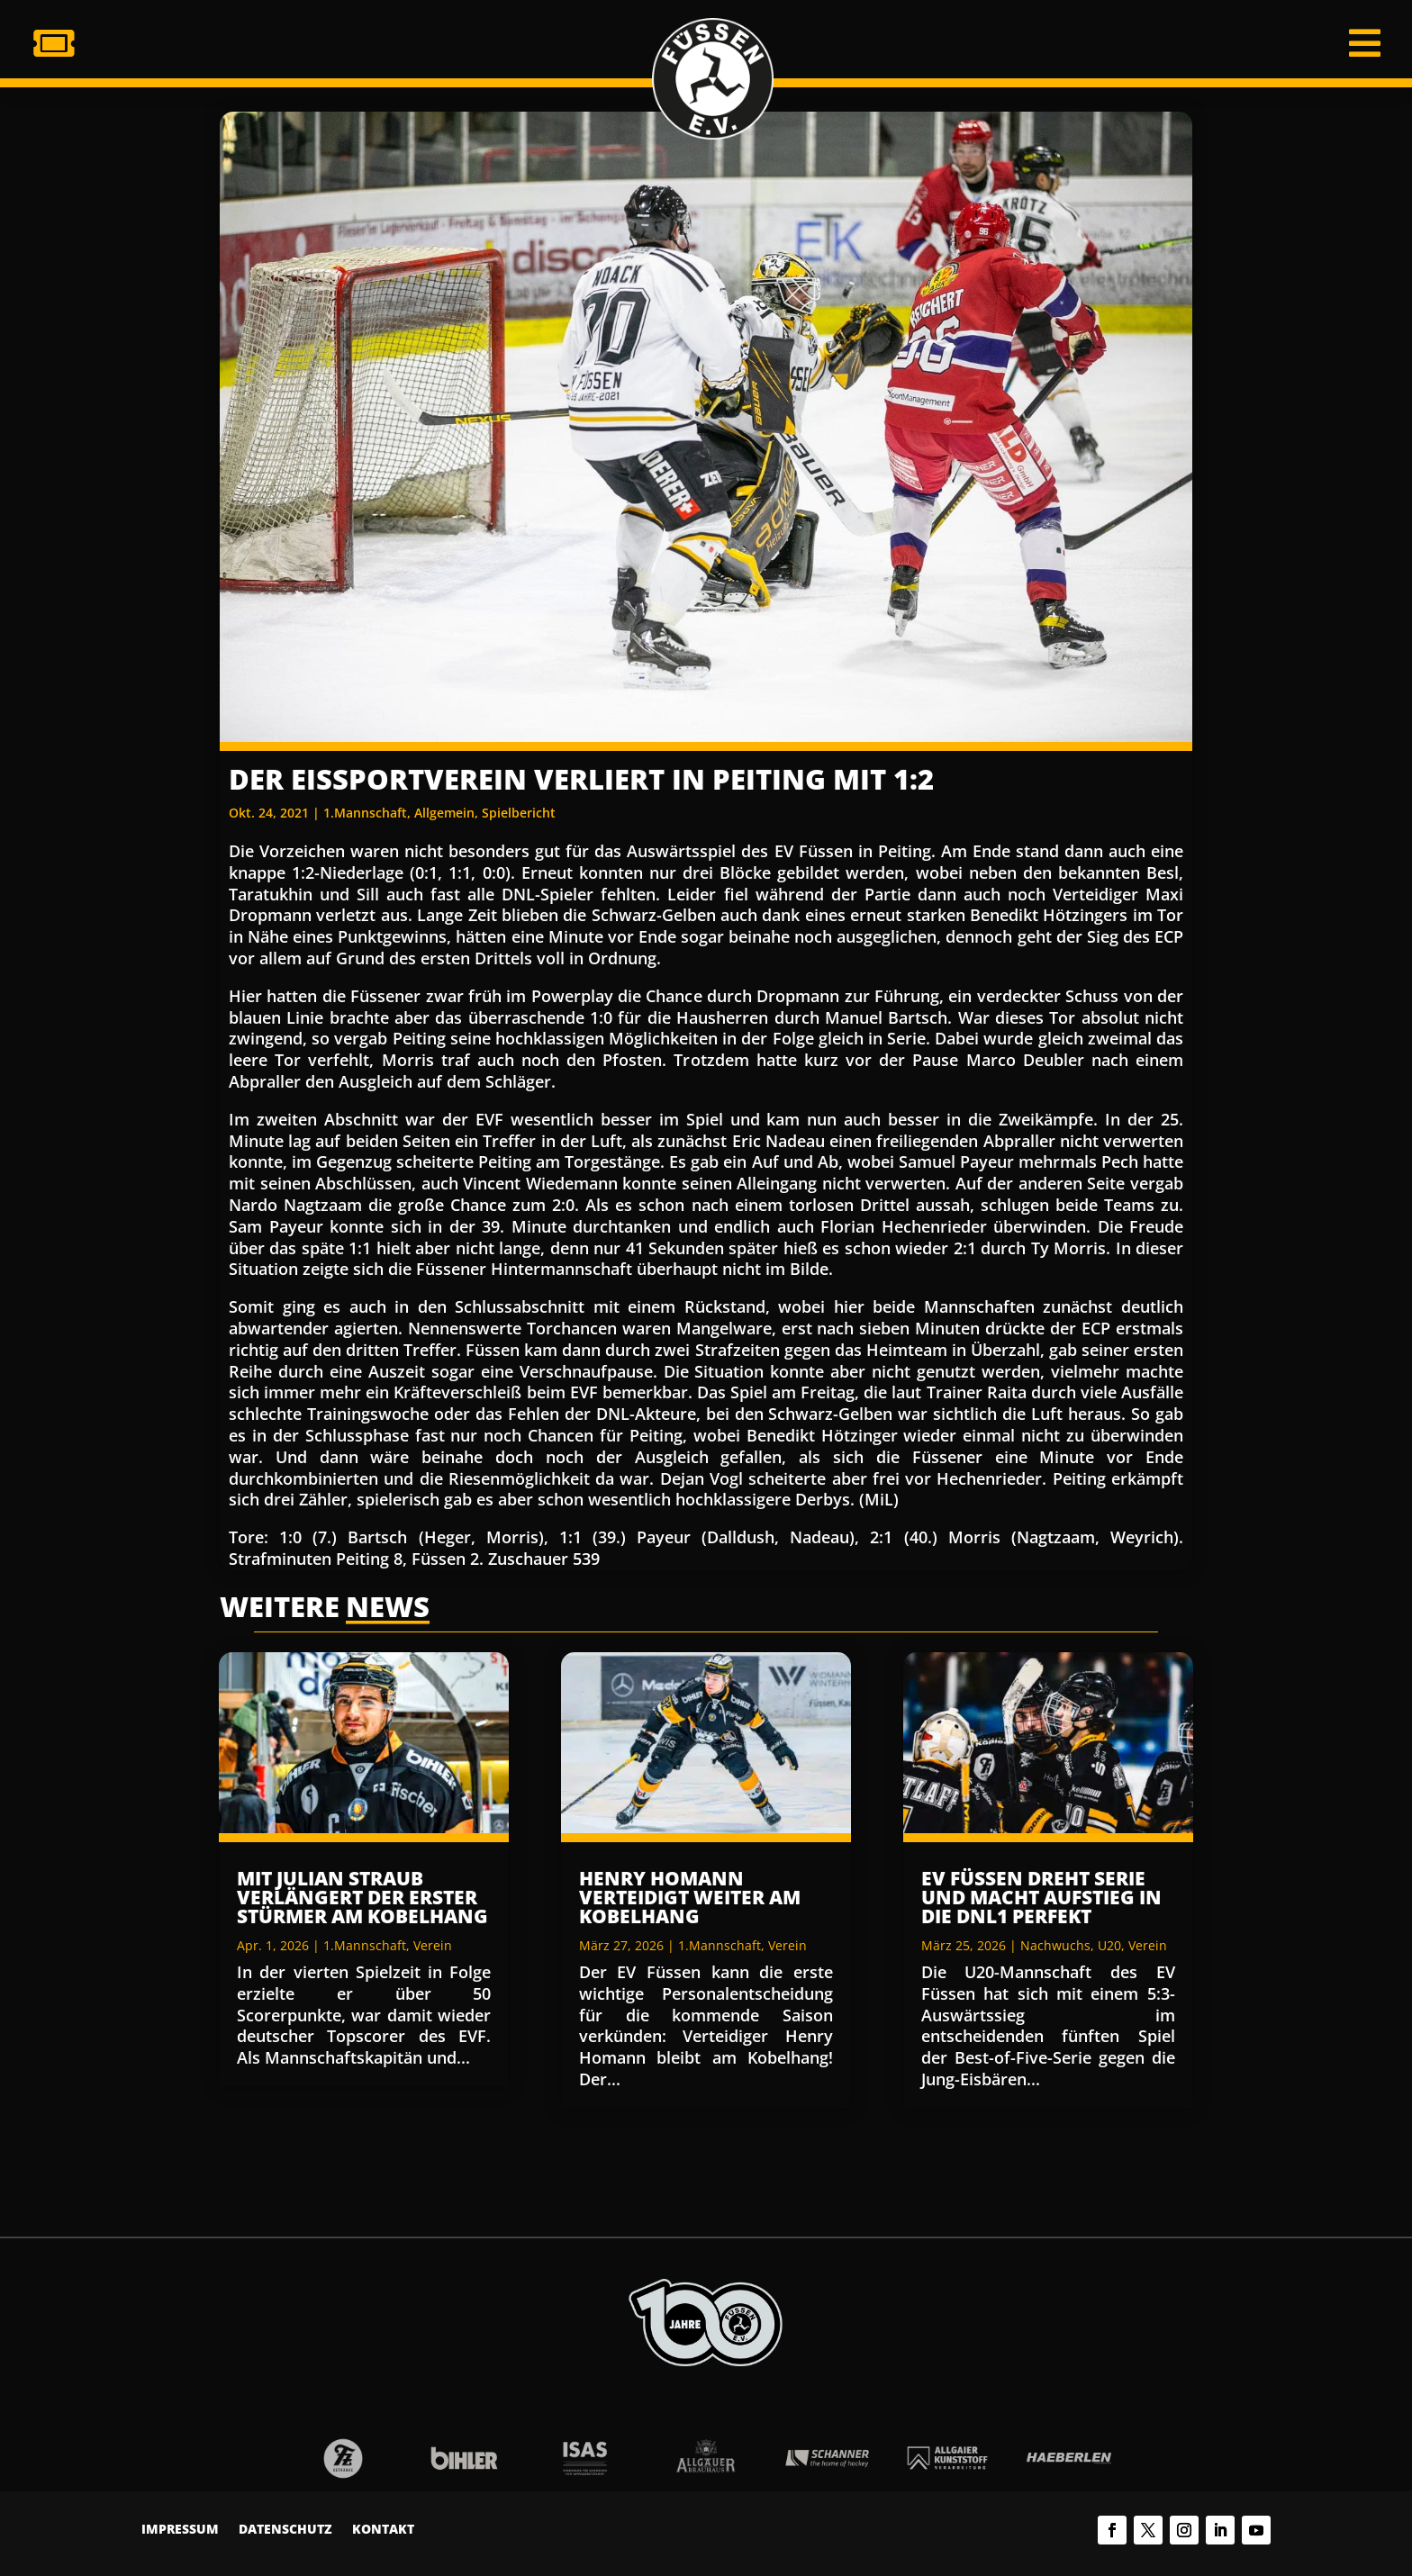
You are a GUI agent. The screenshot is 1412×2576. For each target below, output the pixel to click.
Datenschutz (285, 2530)
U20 (1109, 1945)
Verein (432, 1945)
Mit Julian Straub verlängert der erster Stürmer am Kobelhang (362, 1897)
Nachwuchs (1055, 1945)
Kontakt (383, 2530)
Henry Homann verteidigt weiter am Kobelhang (690, 1897)
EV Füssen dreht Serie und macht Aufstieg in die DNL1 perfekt (1041, 1897)
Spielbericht (519, 812)
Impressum (180, 2530)
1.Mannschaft (365, 812)
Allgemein (444, 812)
